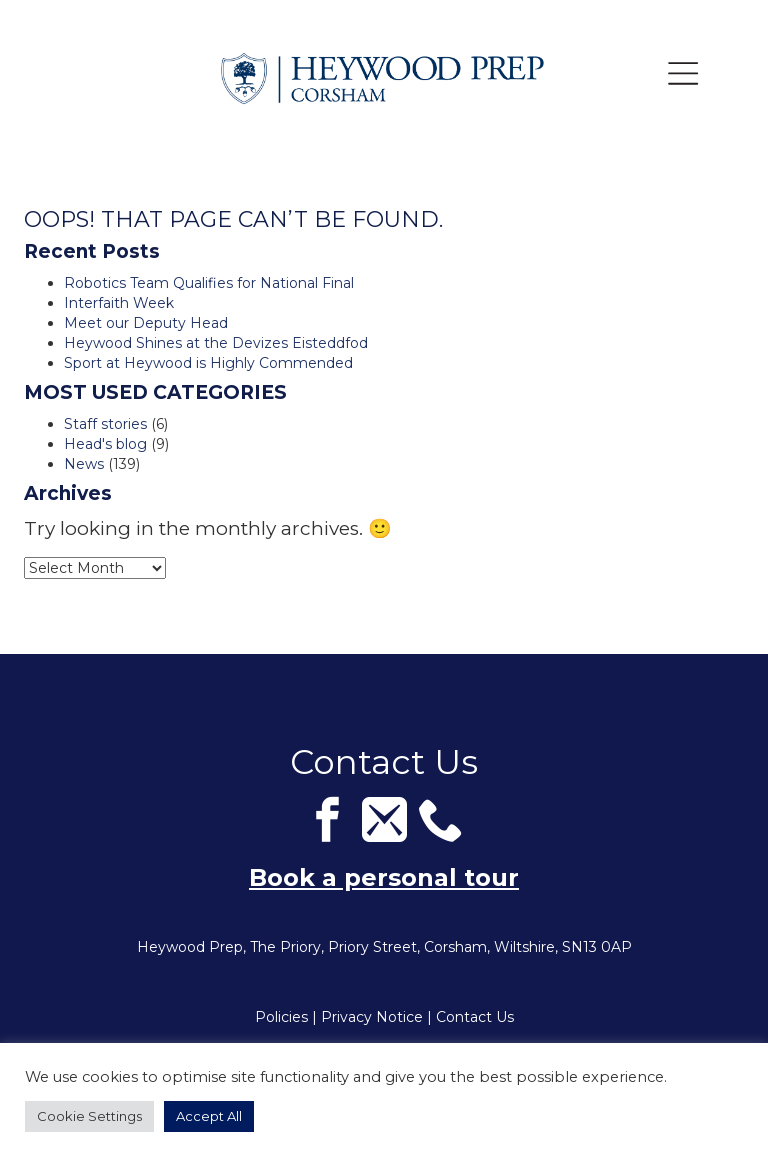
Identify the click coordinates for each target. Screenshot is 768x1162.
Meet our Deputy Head (146, 323)
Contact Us (475, 1017)
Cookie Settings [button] (89, 1116)
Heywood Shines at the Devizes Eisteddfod (216, 343)
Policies (281, 1017)
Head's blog (105, 444)
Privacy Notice (372, 1017)
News (84, 464)
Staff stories (105, 424)
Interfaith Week (119, 303)
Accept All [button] (209, 1116)
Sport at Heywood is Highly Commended (208, 363)
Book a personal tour (384, 877)
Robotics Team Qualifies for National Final (209, 283)
